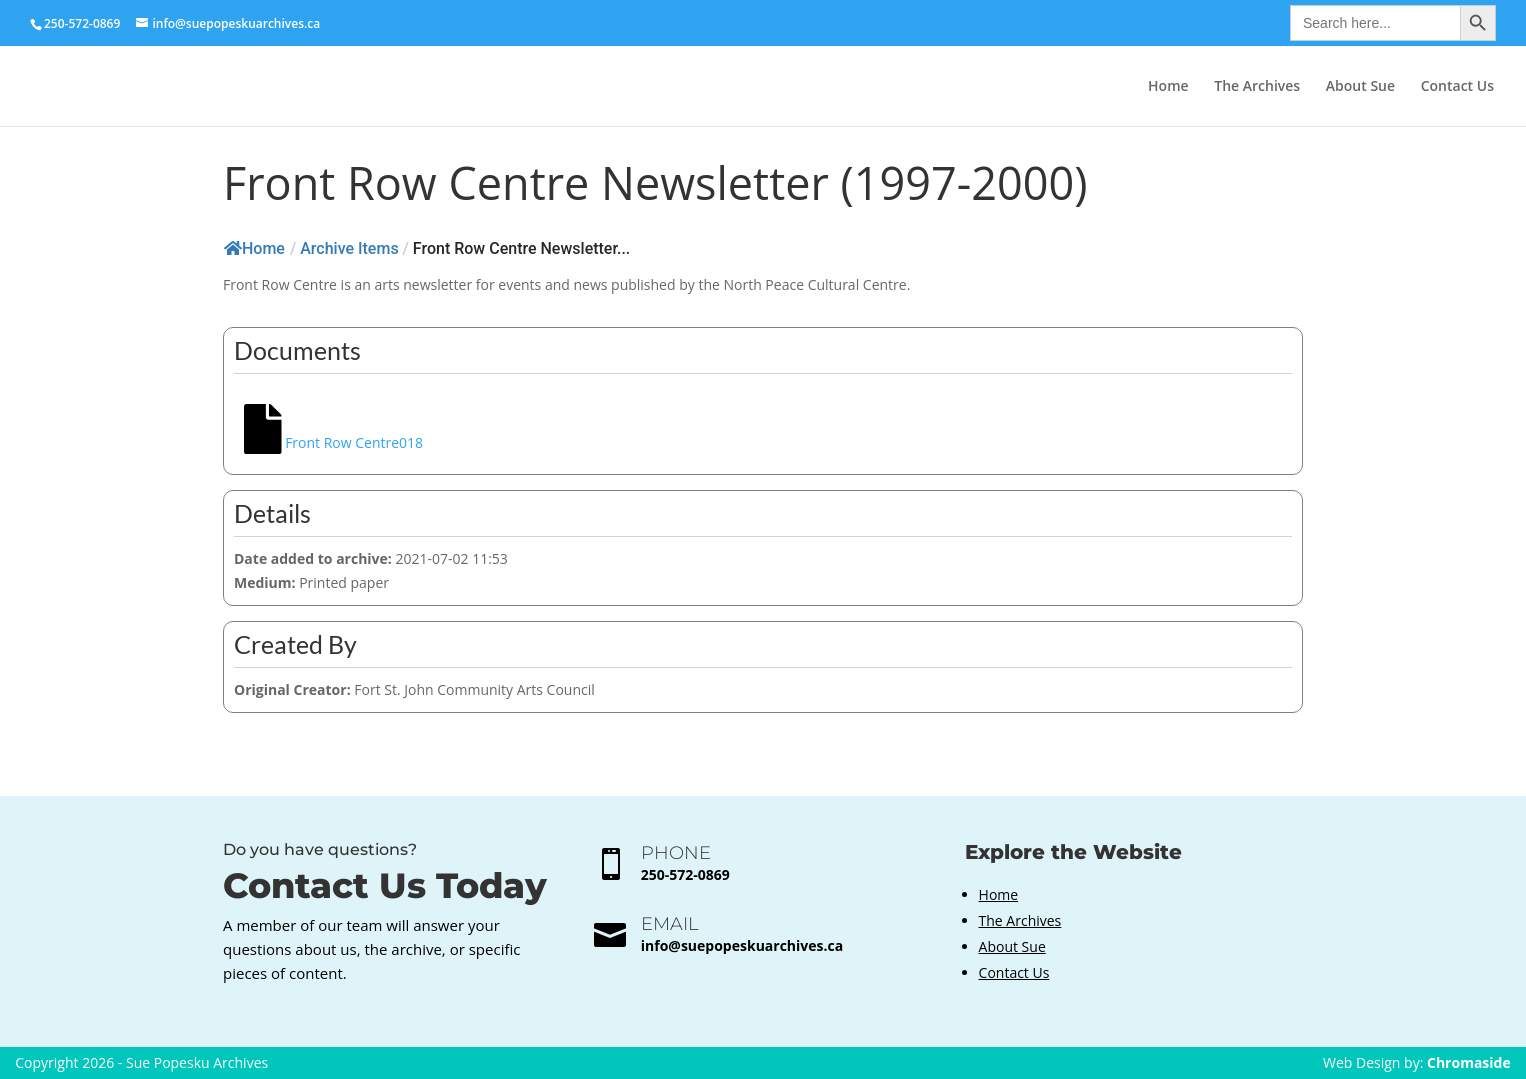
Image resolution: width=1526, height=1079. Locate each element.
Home (1168, 87)
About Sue (1360, 87)
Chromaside (1469, 1062)
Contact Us (1457, 87)
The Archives (1257, 87)
